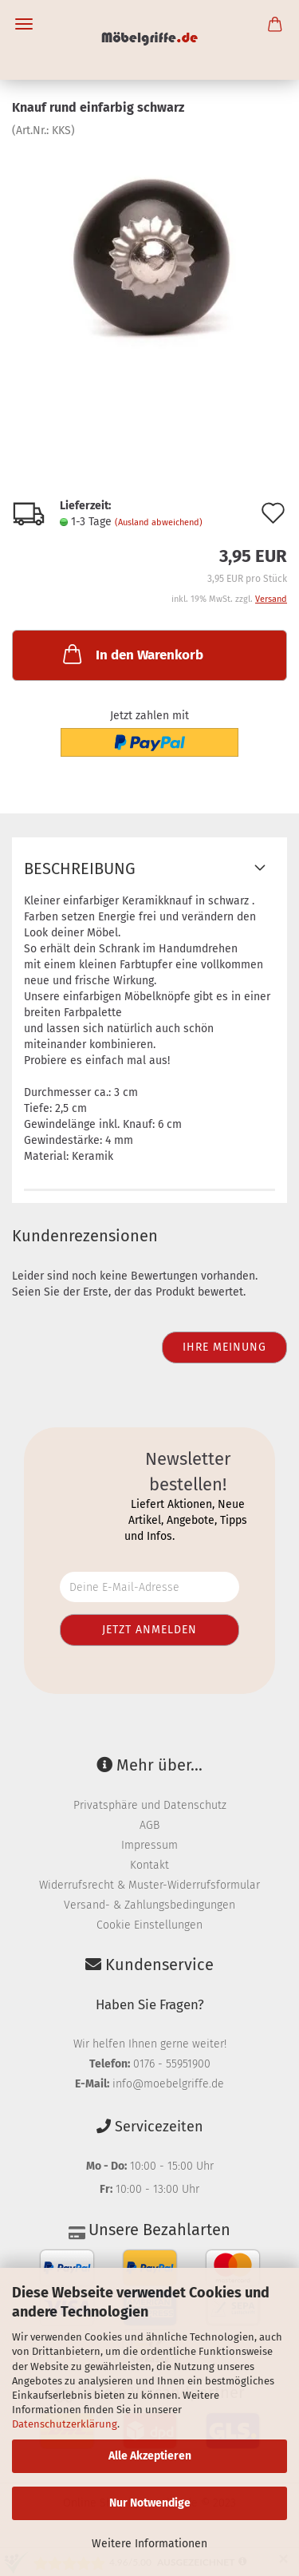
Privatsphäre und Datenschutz (149, 1805)
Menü (24, 24)
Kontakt (149, 1865)
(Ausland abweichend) (159, 522)
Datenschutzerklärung (64, 2424)
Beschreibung (80, 868)
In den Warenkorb (131, 654)
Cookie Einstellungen (149, 1925)
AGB (149, 1825)
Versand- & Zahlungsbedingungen (149, 1905)
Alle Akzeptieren (149, 2456)
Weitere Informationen (149, 2543)
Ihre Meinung (224, 1347)
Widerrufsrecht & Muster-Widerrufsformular (149, 1885)
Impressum (149, 1845)
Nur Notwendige (150, 2503)
